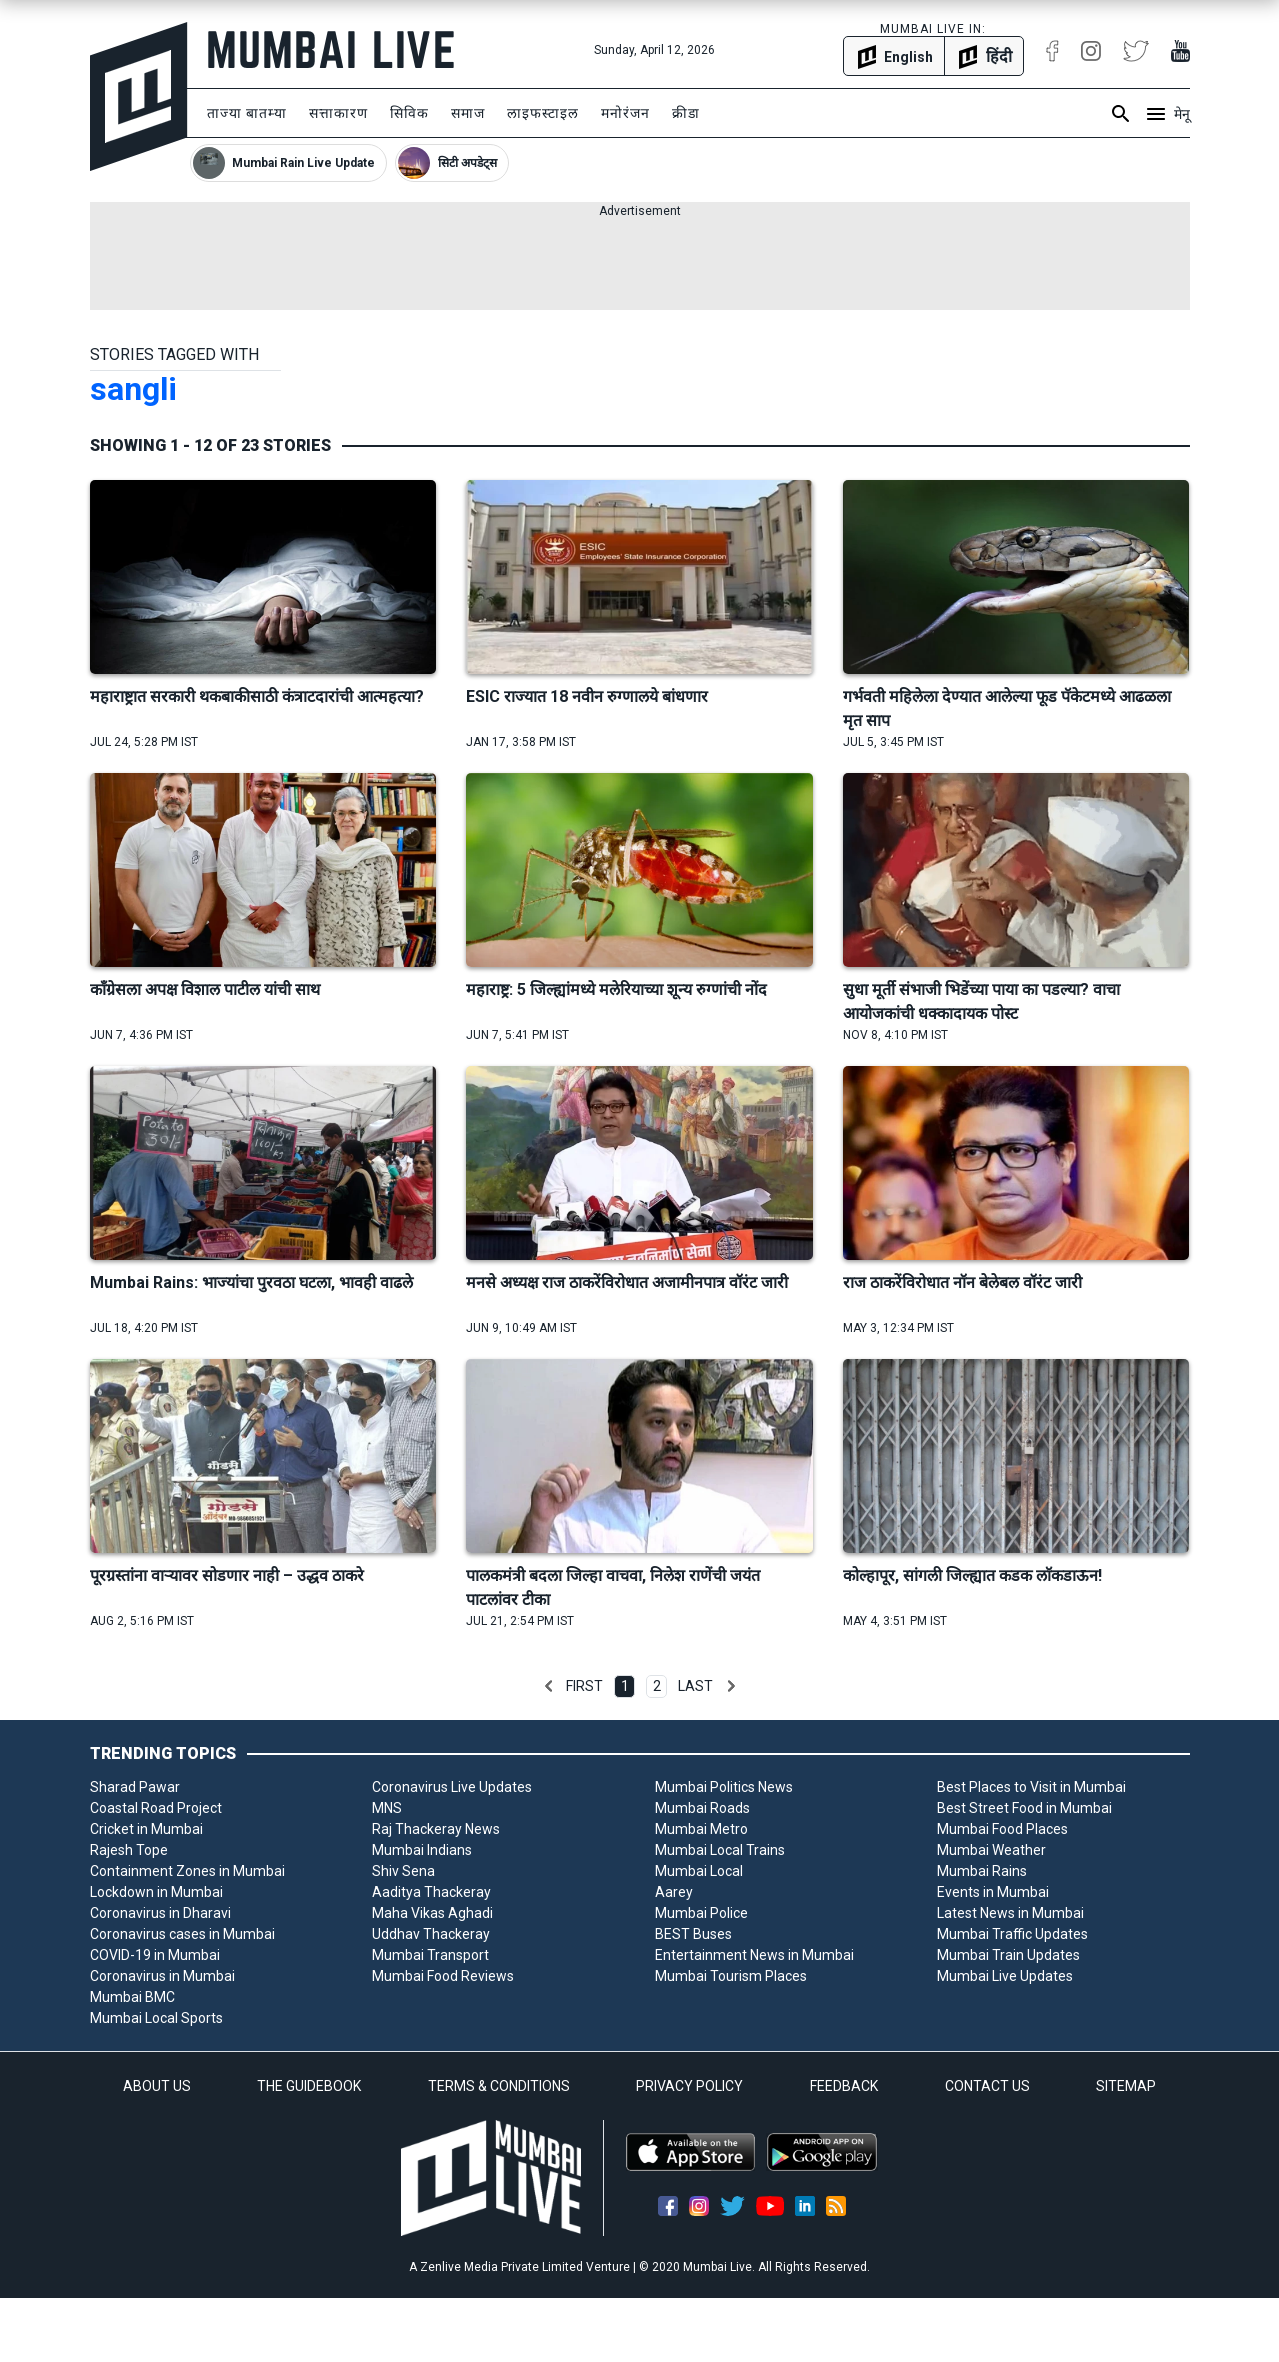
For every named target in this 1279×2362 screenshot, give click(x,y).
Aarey (674, 1892)
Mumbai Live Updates (1005, 1976)
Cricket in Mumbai (146, 1829)
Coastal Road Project (156, 1808)
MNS (387, 1808)
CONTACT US (987, 2086)
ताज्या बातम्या (247, 113)
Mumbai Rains (982, 1871)
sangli (133, 389)
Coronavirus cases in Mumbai (182, 1934)
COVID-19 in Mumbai (155, 1955)
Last (695, 1686)
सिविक (409, 113)
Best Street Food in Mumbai (1024, 1808)
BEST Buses (693, 1934)
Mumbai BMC (132, 1997)
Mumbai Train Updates (1008, 1955)
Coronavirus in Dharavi (160, 1913)
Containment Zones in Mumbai (187, 1871)
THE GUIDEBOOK (309, 2086)
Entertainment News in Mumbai (754, 1955)
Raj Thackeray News (436, 1829)
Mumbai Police (701, 1913)
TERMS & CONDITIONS (499, 2086)
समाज (468, 113)
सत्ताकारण (338, 113)
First (584, 1686)
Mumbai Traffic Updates (1012, 1934)
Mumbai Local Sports (156, 2018)
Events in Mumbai (993, 1892)
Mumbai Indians (422, 1850)
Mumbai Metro (701, 1829)
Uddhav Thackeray (431, 1934)
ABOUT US (157, 2086)
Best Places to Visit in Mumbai (1031, 1787)
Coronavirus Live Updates (452, 1787)
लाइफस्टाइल (543, 113)
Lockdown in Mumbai (156, 1892)
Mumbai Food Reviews (443, 1976)
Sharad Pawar (135, 1787)
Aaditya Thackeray (431, 1892)
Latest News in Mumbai (1010, 1913)
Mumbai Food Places (1002, 1829)
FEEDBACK (844, 2086)
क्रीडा (686, 113)
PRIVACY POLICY (689, 2086)
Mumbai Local (699, 1871)
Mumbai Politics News (724, 1787)
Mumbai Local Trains (720, 1850)
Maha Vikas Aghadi (432, 1913)
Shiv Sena (403, 1871)
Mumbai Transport (430, 1955)
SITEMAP (1126, 2086)
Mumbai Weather (991, 1850)
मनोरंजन (625, 113)
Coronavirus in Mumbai (162, 1976)
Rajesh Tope (129, 1850)
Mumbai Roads (702, 1808)
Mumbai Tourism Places (731, 1976)
